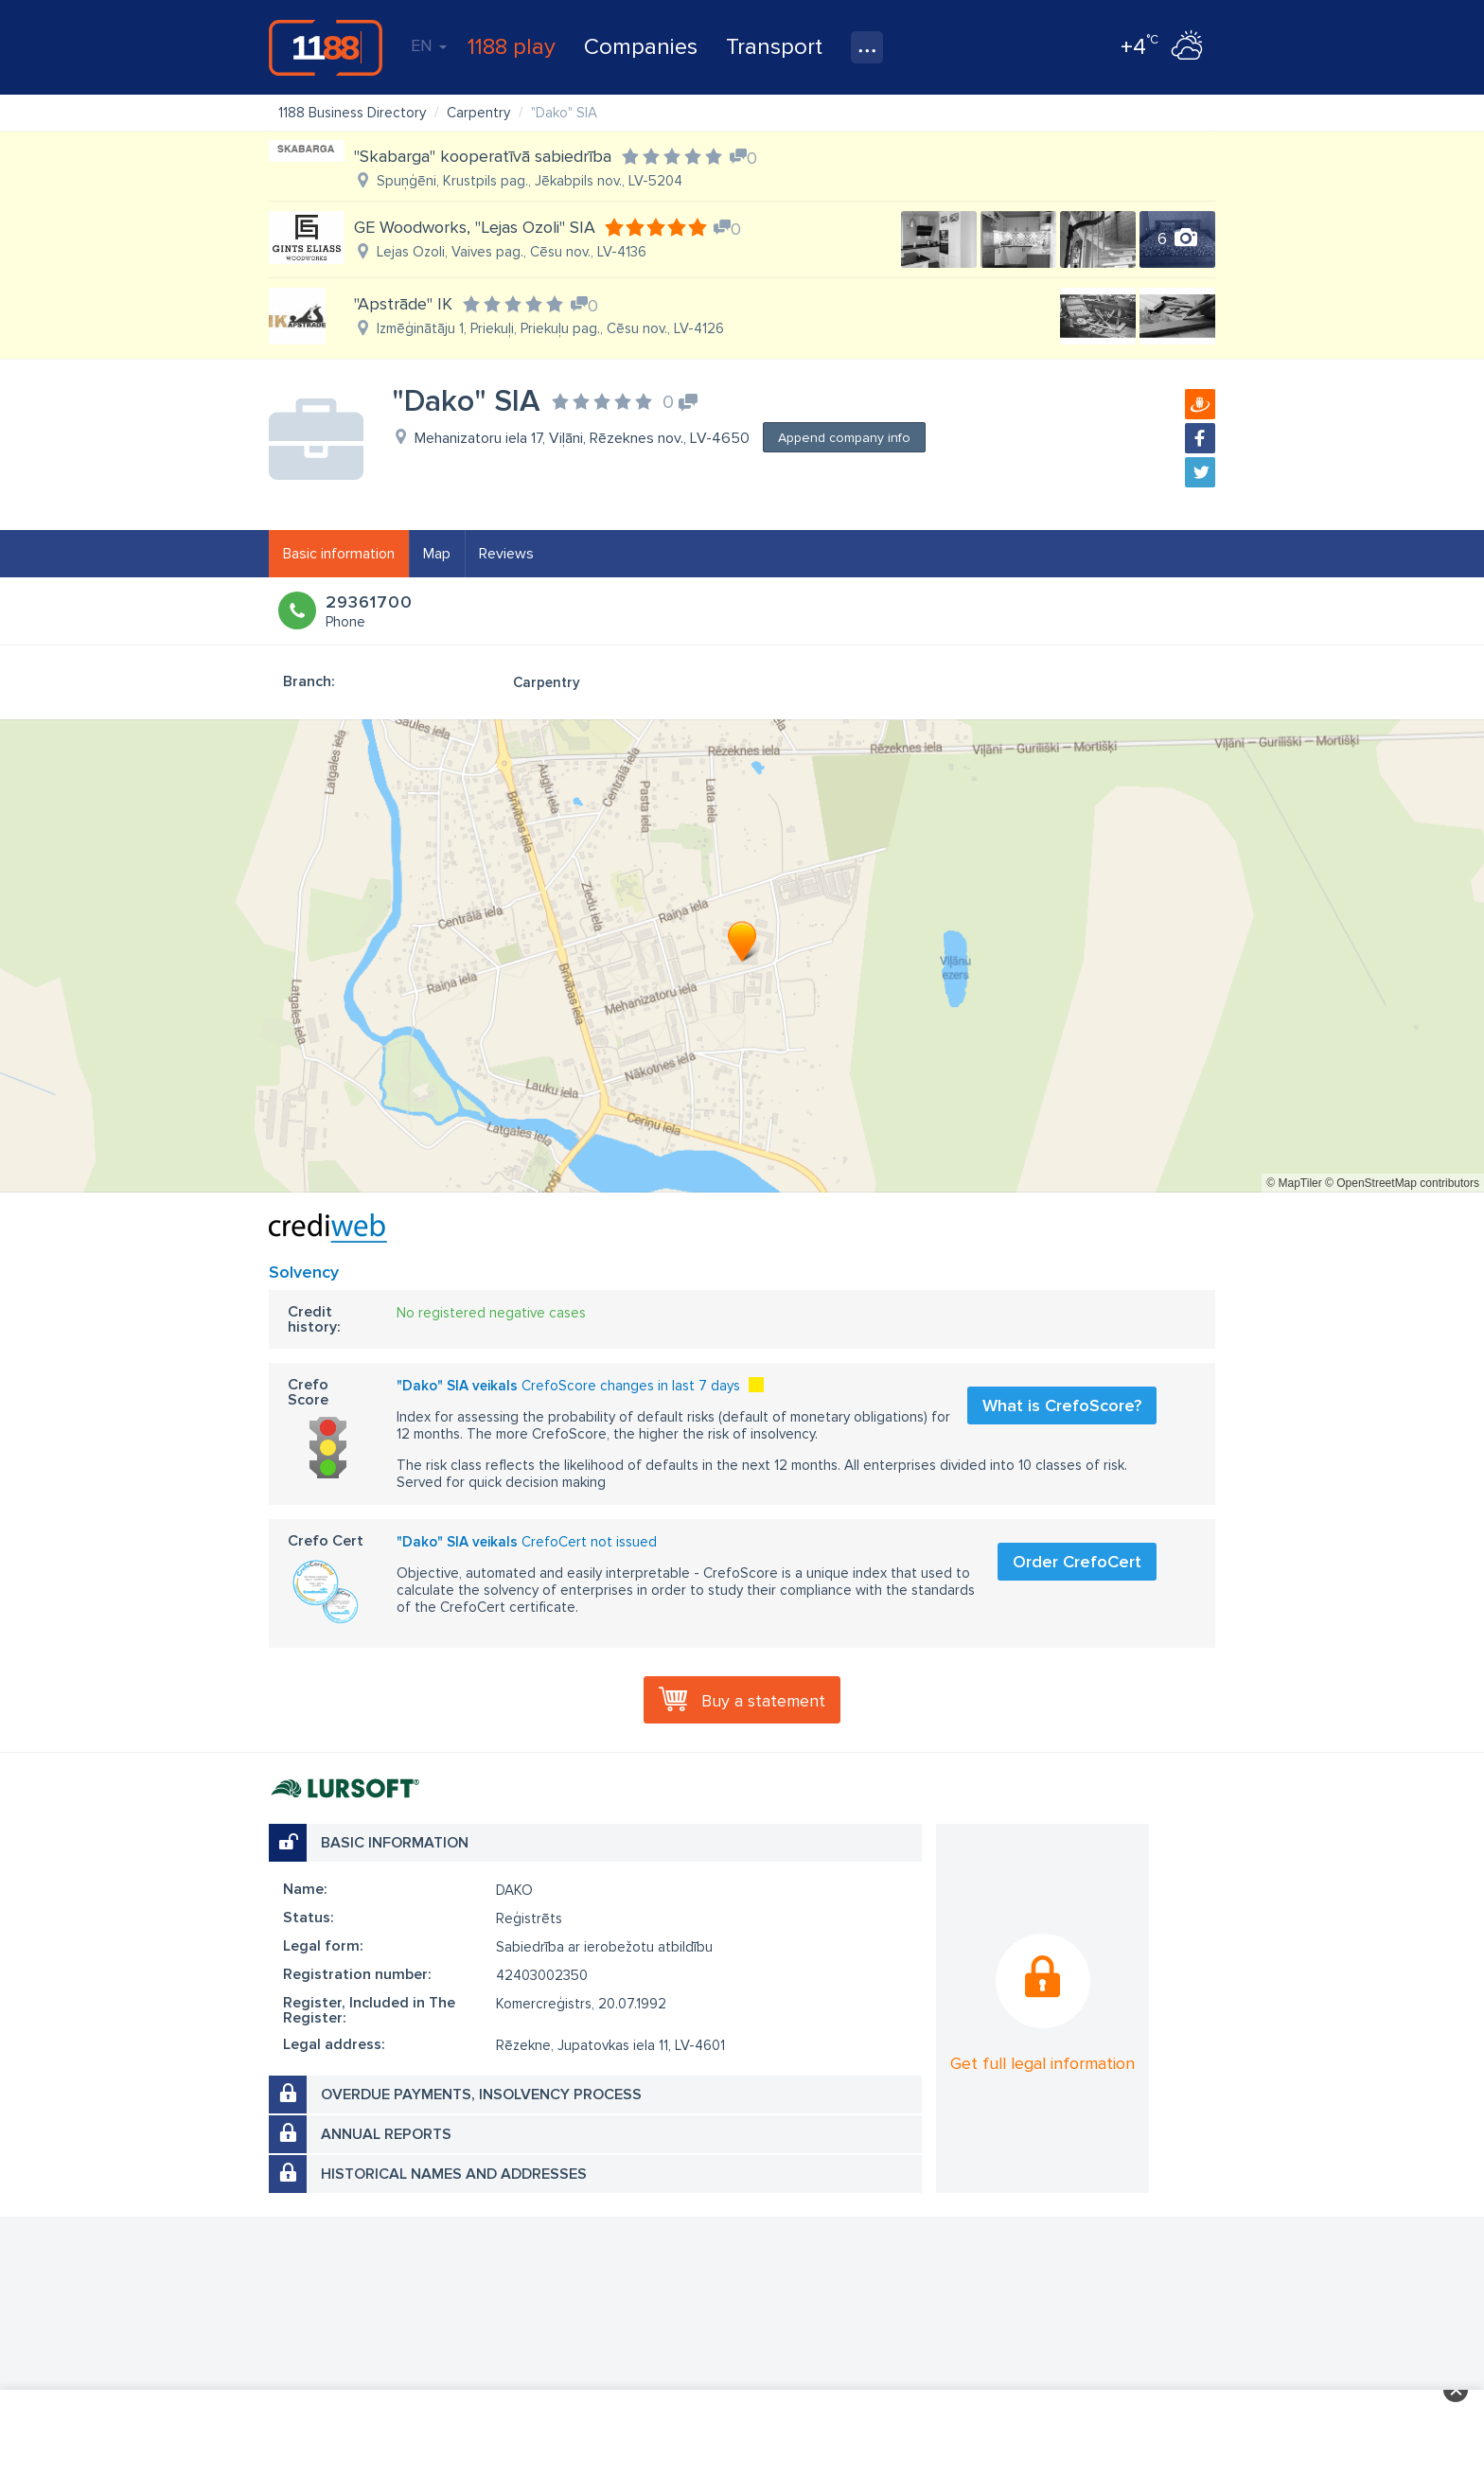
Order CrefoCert (1077, 1561)
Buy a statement (763, 1700)
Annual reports (386, 2134)
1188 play (512, 47)
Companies (641, 47)
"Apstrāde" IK (403, 303)
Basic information (339, 553)
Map (436, 553)
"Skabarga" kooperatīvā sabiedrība (482, 156)
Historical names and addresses (454, 2174)
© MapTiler (1293, 1183)
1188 (325, 47)
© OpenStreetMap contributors (1402, 1183)
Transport (774, 47)
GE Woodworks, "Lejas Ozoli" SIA (474, 227)
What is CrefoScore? (1061, 1405)
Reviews (506, 553)
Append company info (844, 438)
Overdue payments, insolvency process (481, 2094)
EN (429, 45)
